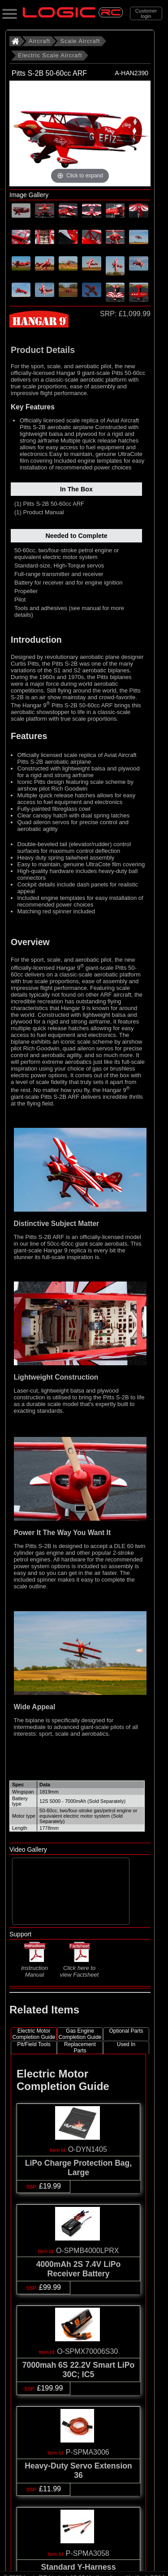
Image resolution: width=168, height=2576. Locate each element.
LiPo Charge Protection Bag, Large (78, 2168)
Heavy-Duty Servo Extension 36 (78, 2470)
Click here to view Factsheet (79, 1968)
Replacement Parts (80, 2047)
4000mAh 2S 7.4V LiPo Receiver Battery (78, 2269)
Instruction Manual (34, 1967)
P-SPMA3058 (87, 2553)
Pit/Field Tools (33, 2044)
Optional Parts (126, 2031)
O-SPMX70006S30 (87, 2351)
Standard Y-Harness (78, 2567)
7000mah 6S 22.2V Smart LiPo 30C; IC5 (78, 2370)
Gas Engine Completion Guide (79, 2034)
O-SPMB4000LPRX (87, 2250)
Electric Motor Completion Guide (33, 2034)
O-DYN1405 (87, 2149)
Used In (126, 2044)
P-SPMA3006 (87, 2452)
